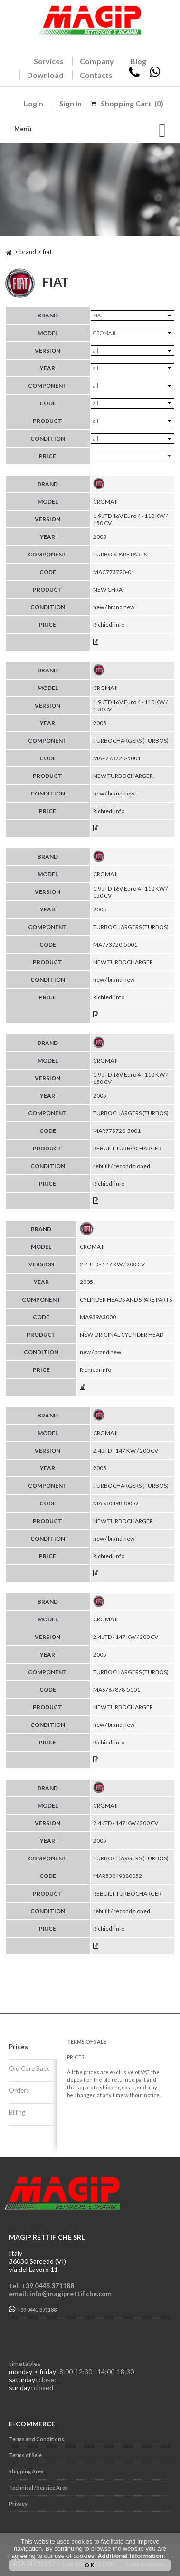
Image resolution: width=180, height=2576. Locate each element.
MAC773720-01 (113, 571)
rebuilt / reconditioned (121, 1165)
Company (97, 61)
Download (45, 74)
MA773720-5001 (115, 944)
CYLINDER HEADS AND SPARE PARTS (126, 1299)
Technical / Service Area (38, 2487)
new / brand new (113, 607)
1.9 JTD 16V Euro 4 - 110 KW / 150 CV (130, 519)
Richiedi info (108, 624)
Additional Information (130, 2555)
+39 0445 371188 (33, 2309)
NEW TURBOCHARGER (123, 775)
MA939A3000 (98, 1317)
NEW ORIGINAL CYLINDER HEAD (121, 1334)
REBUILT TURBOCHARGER (127, 1148)
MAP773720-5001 (117, 758)
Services (49, 61)
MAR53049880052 (117, 1875)
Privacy (18, 2503)
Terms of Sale (25, 2455)
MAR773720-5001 (117, 1130)
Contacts (96, 74)
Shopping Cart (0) (132, 103)
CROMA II (105, 501)
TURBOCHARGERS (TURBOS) (131, 740)
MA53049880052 (116, 1503)
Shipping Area (26, 2471)
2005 (99, 536)
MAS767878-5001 (116, 1689)
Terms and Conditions (36, 2439)
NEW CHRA (108, 589)
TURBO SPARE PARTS (120, 554)
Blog (138, 61)
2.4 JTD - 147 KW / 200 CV (112, 1264)
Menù (22, 129)
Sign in (70, 103)
